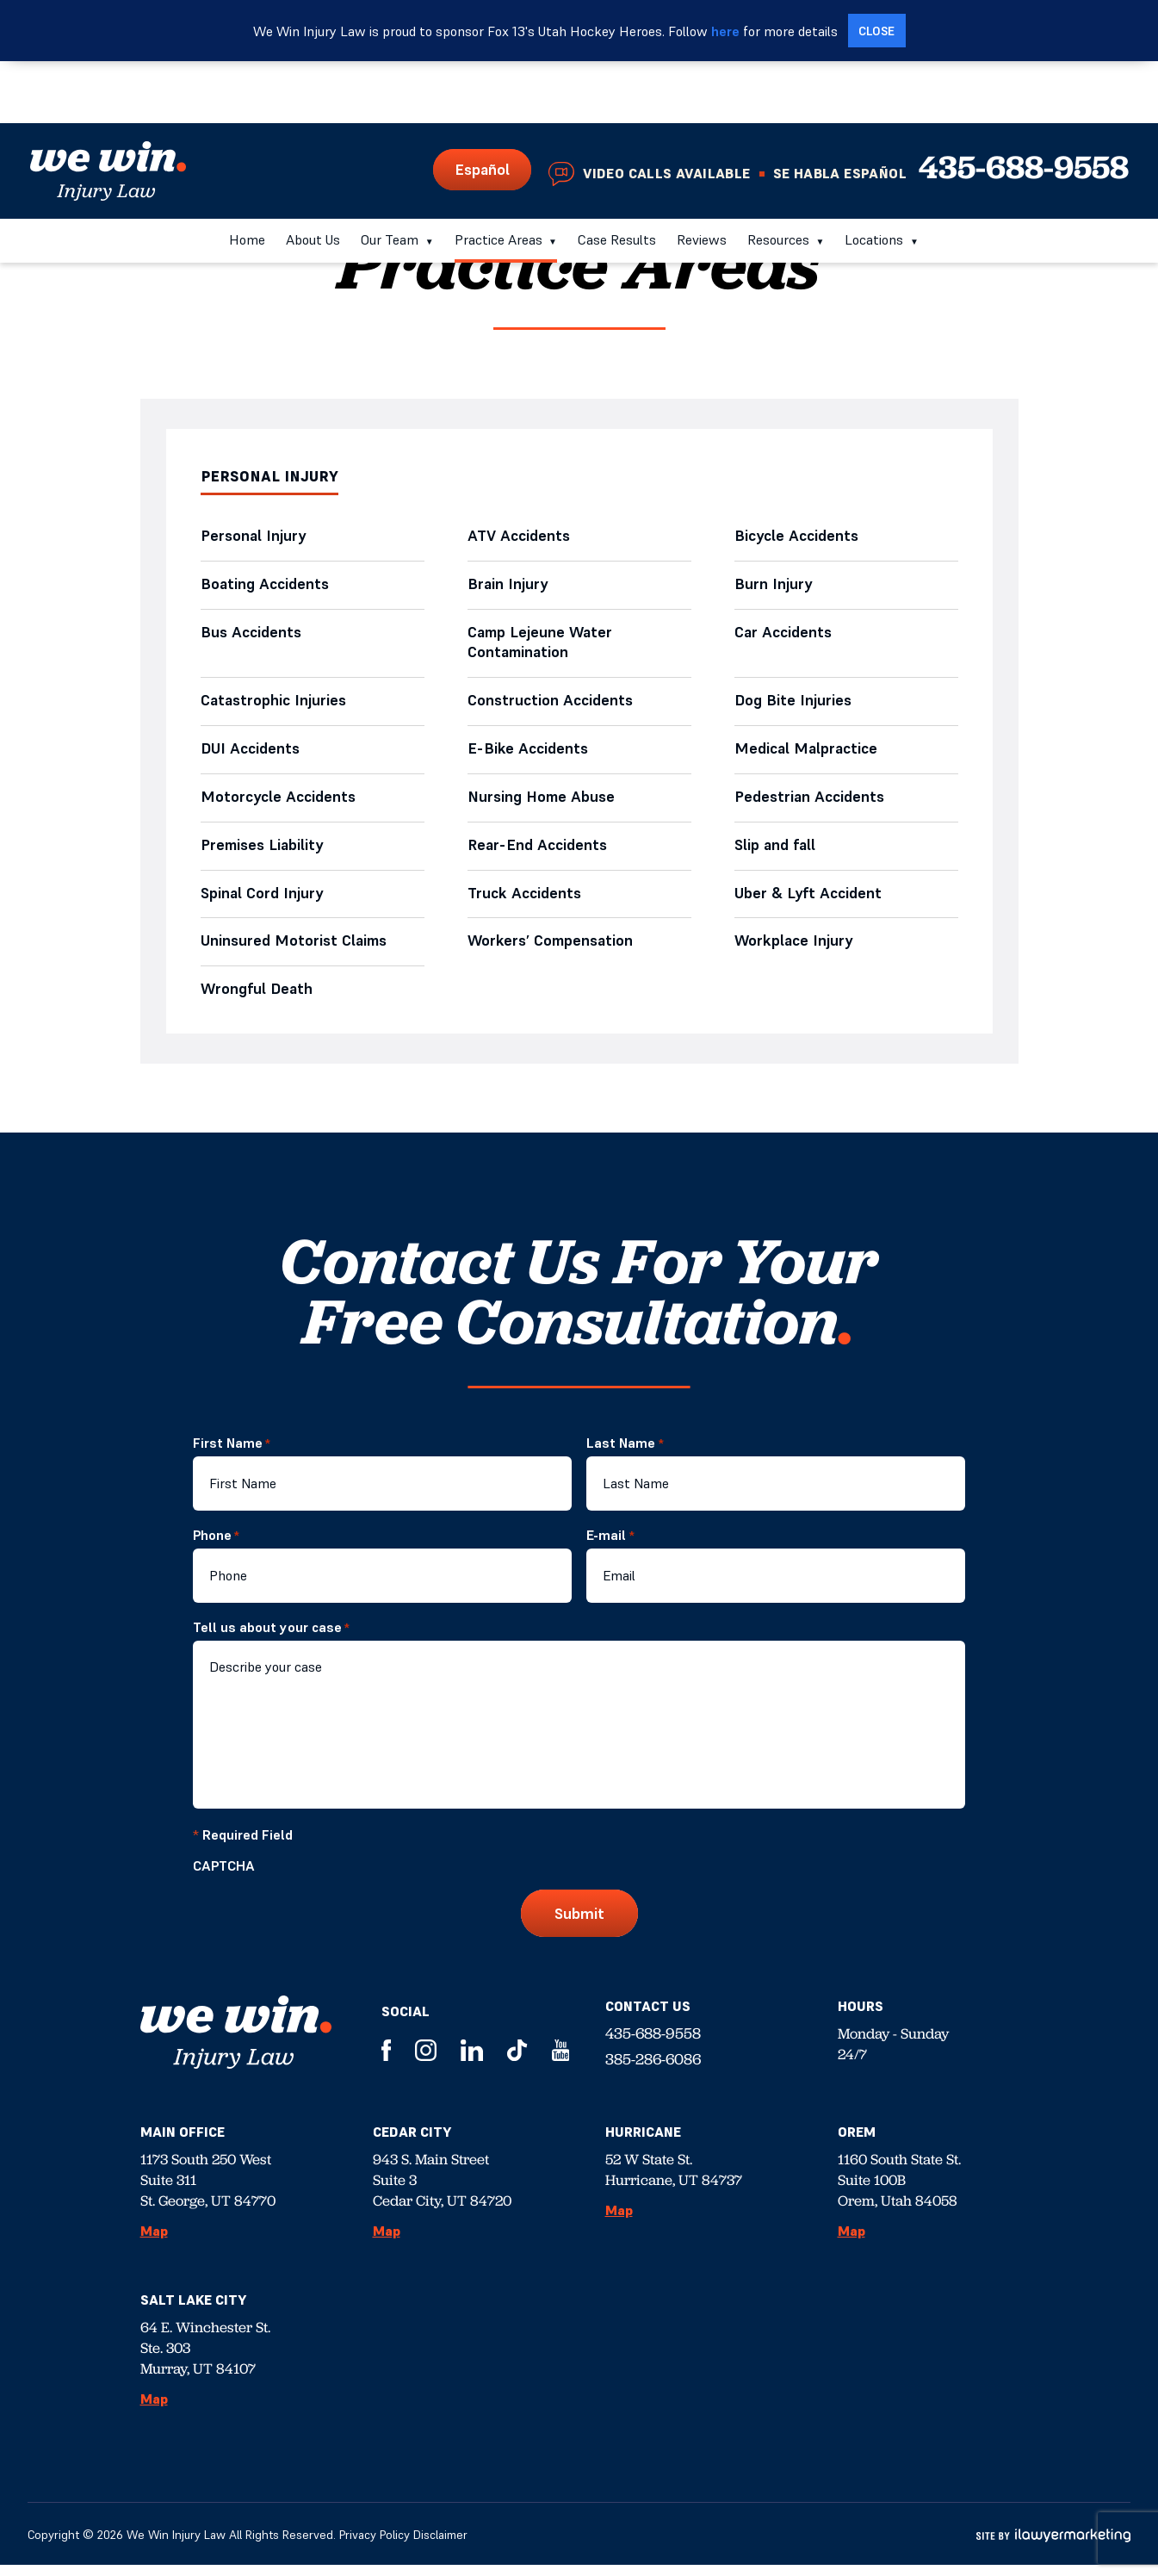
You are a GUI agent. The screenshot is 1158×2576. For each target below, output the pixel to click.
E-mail (610, 1546)
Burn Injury (773, 586)
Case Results (617, 177)
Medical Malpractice (810, 755)
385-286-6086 (653, 2070)
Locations (874, 177)
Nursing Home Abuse (545, 804)
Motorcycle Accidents (279, 804)
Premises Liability (267, 853)
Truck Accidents (525, 902)
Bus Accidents (251, 635)
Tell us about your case (271, 1638)
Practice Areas (498, 177)
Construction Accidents (551, 706)
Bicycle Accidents (797, 537)
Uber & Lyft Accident (809, 902)
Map (154, 2242)
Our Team (389, 177)
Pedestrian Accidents (810, 804)
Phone (216, 1546)
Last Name (624, 1454)
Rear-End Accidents (538, 853)
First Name (231, 1454)
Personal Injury (254, 537)
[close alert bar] (877, 30)
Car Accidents (783, 635)
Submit (579, 1924)
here (725, 31)
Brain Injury (508, 586)
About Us (313, 177)
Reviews (702, 177)
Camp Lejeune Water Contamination (541, 646)
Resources (778, 177)
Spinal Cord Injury (263, 902)
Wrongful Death (257, 1000)
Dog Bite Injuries (793, 706)
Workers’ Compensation (556, 951)
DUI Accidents (251, 755)
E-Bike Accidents (528, 755)
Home (247, 177)
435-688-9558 (1024, 105)
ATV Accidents (523, 537)
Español (482, 107)
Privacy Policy (374, 2546)
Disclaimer (440, 2546)
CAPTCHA (224, 1877)
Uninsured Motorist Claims (297, 951)
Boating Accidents (266, 586)
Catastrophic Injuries (273, 706)
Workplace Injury (794, 951)
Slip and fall (775, 853)
